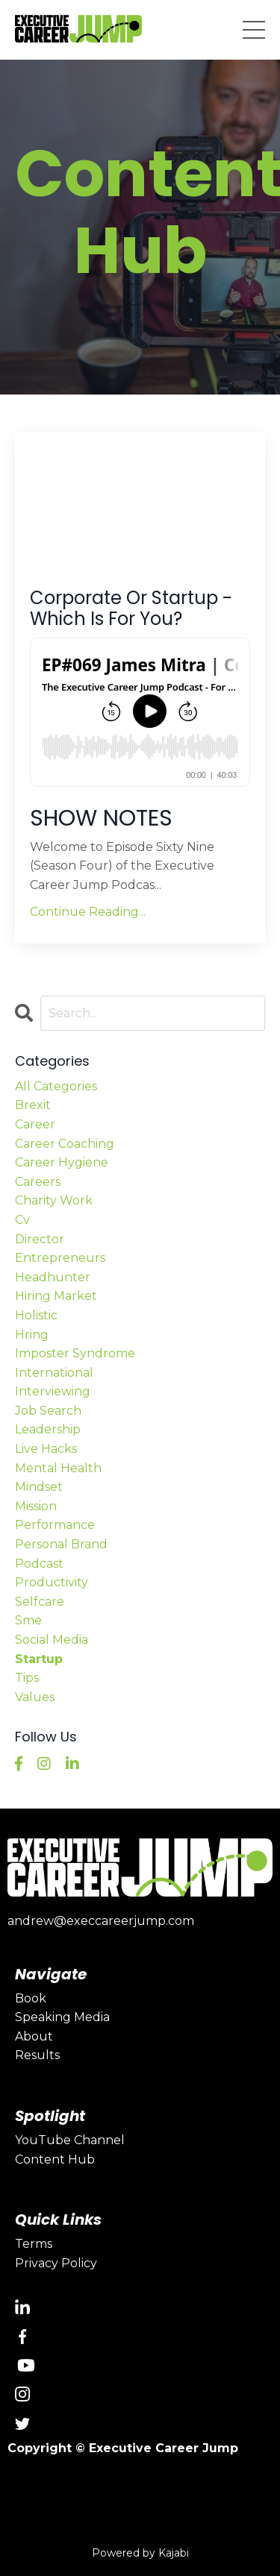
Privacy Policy (56, 2263)
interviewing (52, 1391)
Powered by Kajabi (140, 2553)
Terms (33, 2244)
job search (48, 1411)
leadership (48, 1429)
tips (27, 1678)
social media (51, 1640)
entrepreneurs (60, 1258)
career (35, 1124)
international (54, 1373)
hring (32, 1335)
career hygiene (61, 1162)
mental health (58, 1468)
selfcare (39, 1602)
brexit (33, 1105)
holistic (36, 1315)
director (39, 1239)
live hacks (46, 1449)
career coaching (64, 1144)
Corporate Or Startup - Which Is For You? (131, 609)
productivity (51, 1582)
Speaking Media (62, 2017)
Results (37, 2055)
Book (30, 1998)
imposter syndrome (75, 1353)
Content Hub (55, 2159)
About (34, 2036)
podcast (39, 1563)
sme (28, 1620)
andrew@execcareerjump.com (100, 1921)
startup (39, 1659)
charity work (54, 1200)
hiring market (56, 1296)
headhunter (52, 1277)
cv (22, 1220)
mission (36, 1506)
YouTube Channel (70, 2140)
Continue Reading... (88, 912)
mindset (39, 1487)
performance (55, 1525)
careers (37, 1182)
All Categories (56, 1086)
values (35, 1697)
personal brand (61, 1544)
